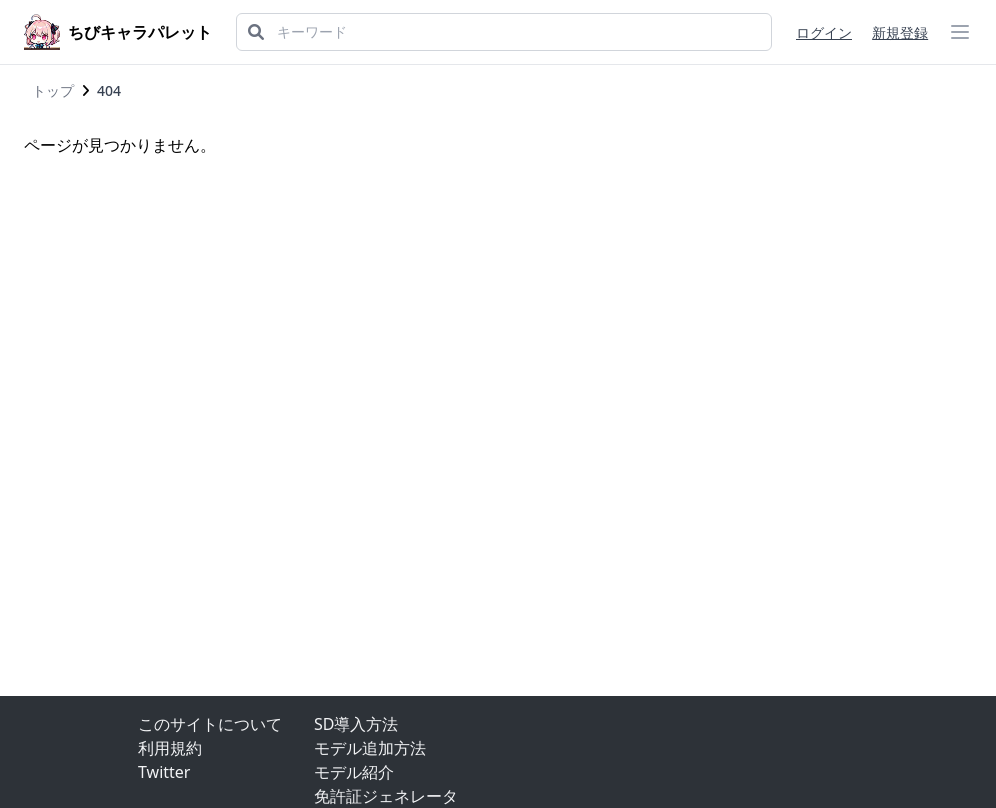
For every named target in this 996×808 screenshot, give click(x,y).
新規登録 (900, 32)
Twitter (164, 772)
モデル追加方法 (370, 748)
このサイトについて (210, 724)
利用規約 (170, 748)
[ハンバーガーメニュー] (960, 32)
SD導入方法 (356, 724)
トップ (53, 90)
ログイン (824, 32)
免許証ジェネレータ (386, 796)
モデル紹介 (354, 772)
